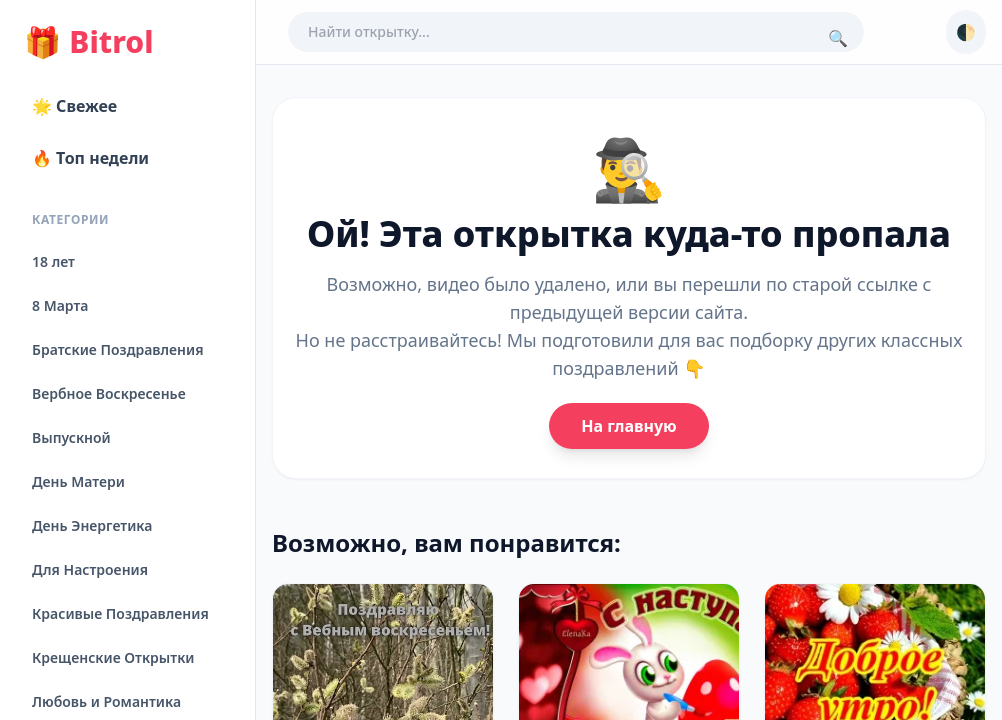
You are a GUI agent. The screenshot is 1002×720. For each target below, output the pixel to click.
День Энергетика (92, 525)
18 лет (53, 261)
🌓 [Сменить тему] (966, 32)
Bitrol (88, 42)
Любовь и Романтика (106, 701)
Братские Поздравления (117, 349)
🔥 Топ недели (90, 158)
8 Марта (60, 305)
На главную (628, 426)
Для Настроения (90, 569)
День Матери (78, 481)
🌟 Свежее (74, 106)
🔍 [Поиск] (838, 38)
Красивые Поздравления (120, 613)
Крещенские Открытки (113, 657)
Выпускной (71, 437)
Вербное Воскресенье (109, 393)
